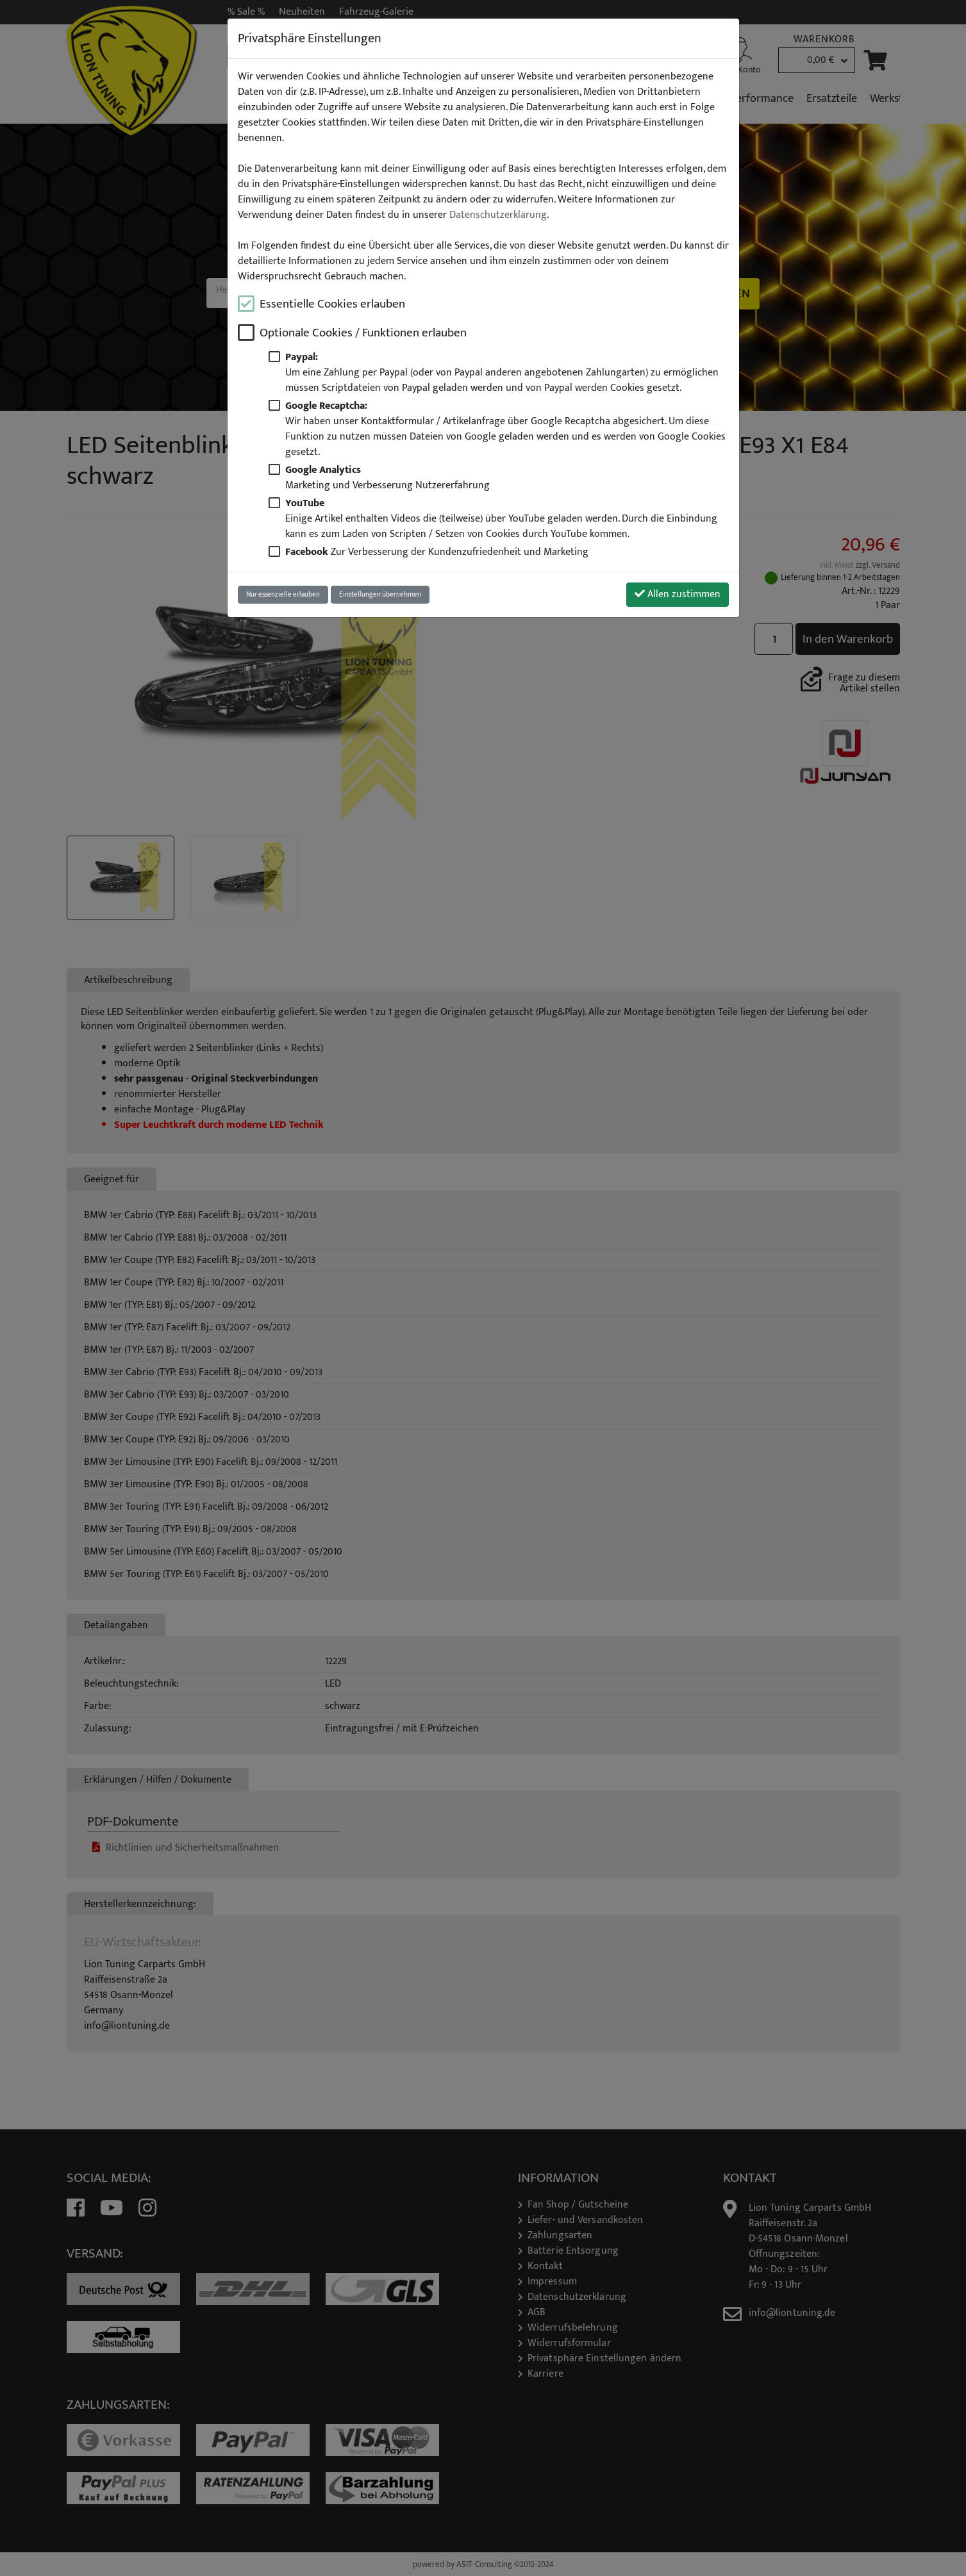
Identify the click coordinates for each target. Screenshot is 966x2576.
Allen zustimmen (677, 594)
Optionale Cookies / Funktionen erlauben (363, 333)
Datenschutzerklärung (498, 215)
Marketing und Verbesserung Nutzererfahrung (387, 477)
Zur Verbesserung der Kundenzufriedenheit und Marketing (436, 552)
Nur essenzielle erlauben (283, 594)
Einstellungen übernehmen (380, 594)
